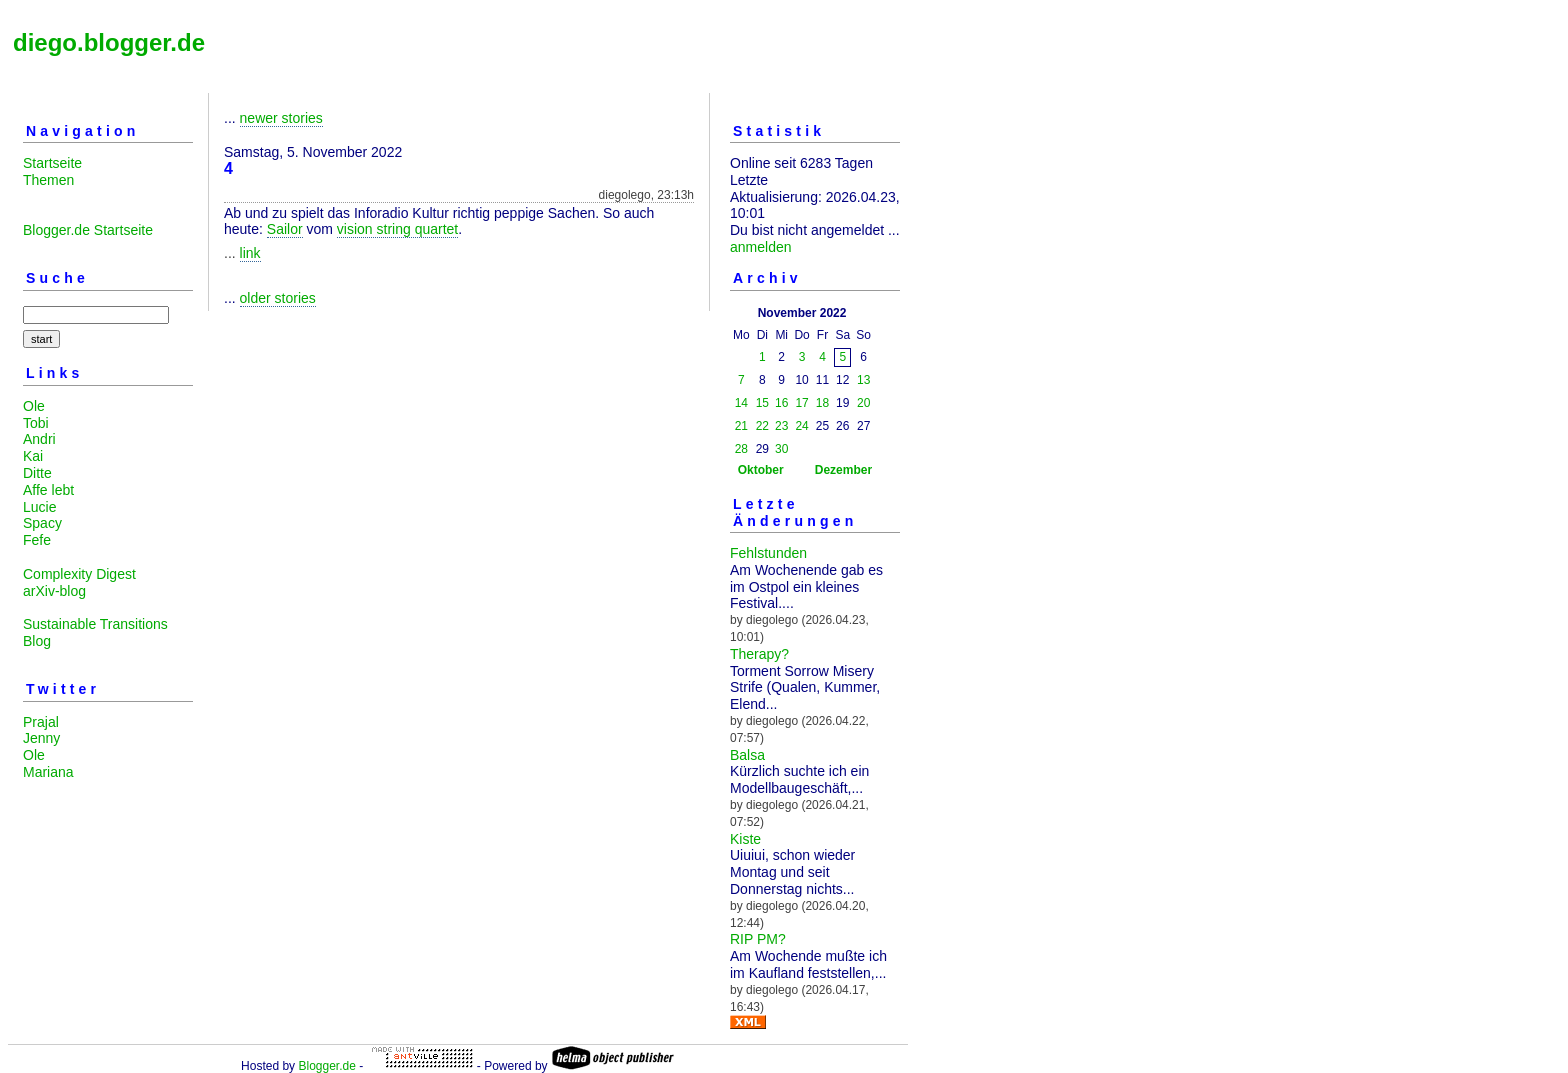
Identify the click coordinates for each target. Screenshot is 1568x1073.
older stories (278, 298)
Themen (48, 180)
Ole (34, 406)
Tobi (36, 423)
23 (781, 426)
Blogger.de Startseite (88, 230)
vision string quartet (397, 229)
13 (863, 380)
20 (863, 403)
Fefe (37, 540)
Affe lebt (48, 490)
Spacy (42, 523)
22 (762, 426)
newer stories (281, 118)
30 (781, 449)
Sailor (285, 229)
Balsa (747, 755)
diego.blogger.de (109, 42)
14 (741, 403)
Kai (33, 456)
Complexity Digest (79, 574)
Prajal (41, 722)
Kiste (745, 839)
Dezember (843, 470)
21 (741, 426)
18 (822, 403)
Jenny (41, 738)
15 (762, 403)
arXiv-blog (54, 591)
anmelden (761, 247)
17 (801, 403)
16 (781, 403)
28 (741, 449)
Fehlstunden (768, 553)
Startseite (52, 163)
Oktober (761, 470)
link (250, 253)
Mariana (48, 772)
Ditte (37, 473)
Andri (39, 439)
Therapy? (759, 654)
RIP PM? (758, 939)
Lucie (39, 507)
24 (801, 426)
